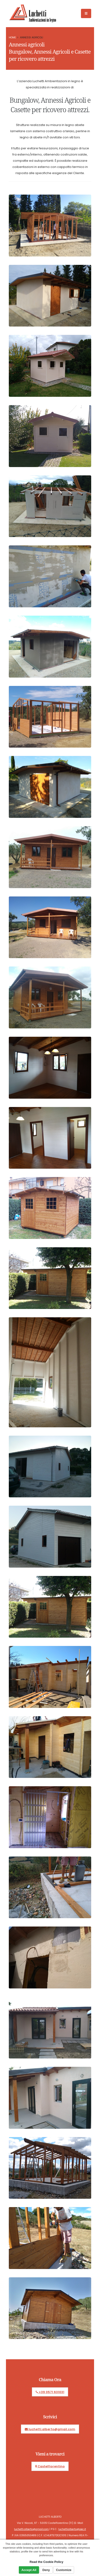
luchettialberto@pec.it (72, 2529)
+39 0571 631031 (50, 2392)
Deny (46, 2570)
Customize (63, 2570)
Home (12, 37)
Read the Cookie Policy (46, 2562)
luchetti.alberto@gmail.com (50, 2429)
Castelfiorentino (50, 2466)
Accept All (28, 2570)
